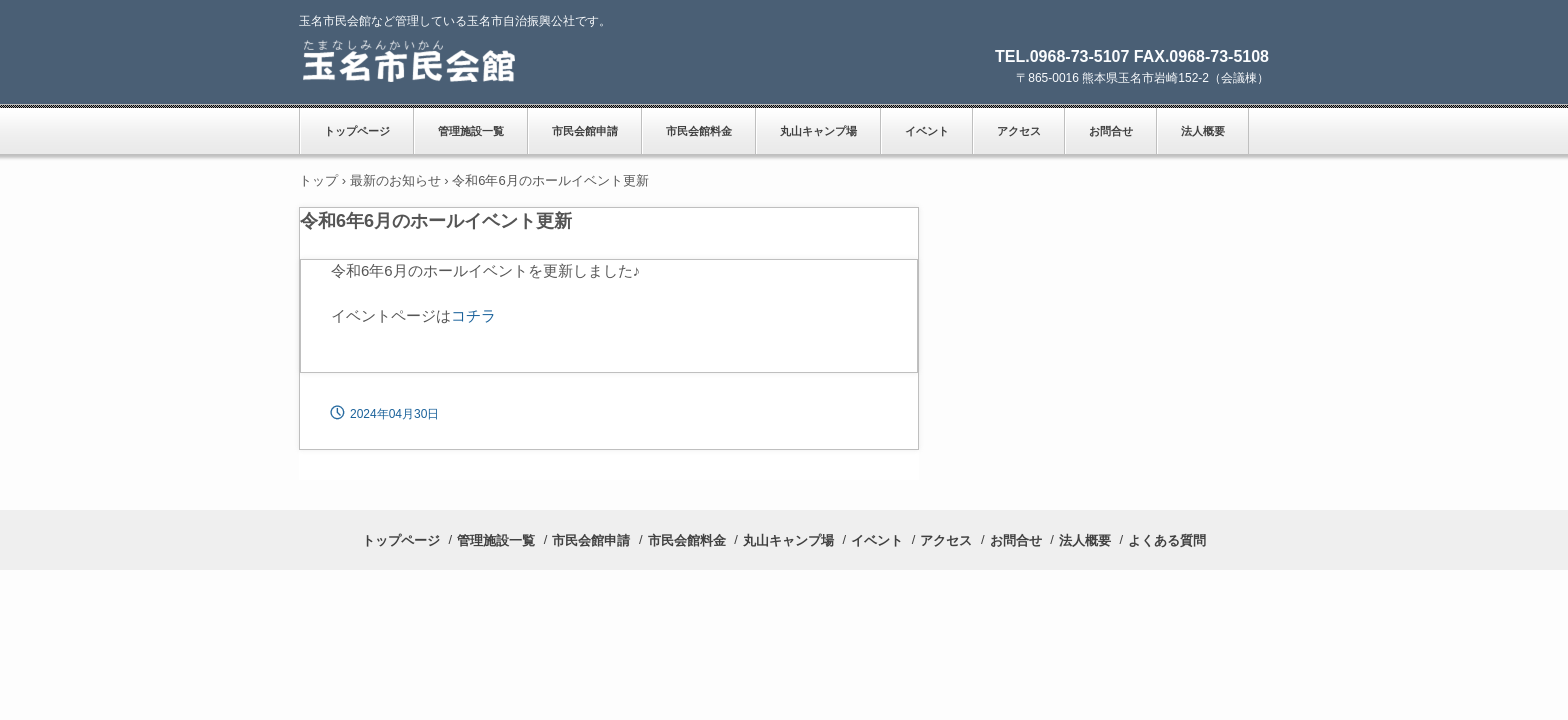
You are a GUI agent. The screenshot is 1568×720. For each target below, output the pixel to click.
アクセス (1019, 131)
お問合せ (1111, 131)
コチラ (473, 315)
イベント (927, 131)
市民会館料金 (699, 131)
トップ (318, 180)
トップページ (357, 131)
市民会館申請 (585, 131)
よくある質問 (1167, 540)
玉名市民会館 (434, 61)
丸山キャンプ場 (818, 131)
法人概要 (1203, 131)
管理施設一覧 (471, 131)
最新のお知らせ (395, 180)
